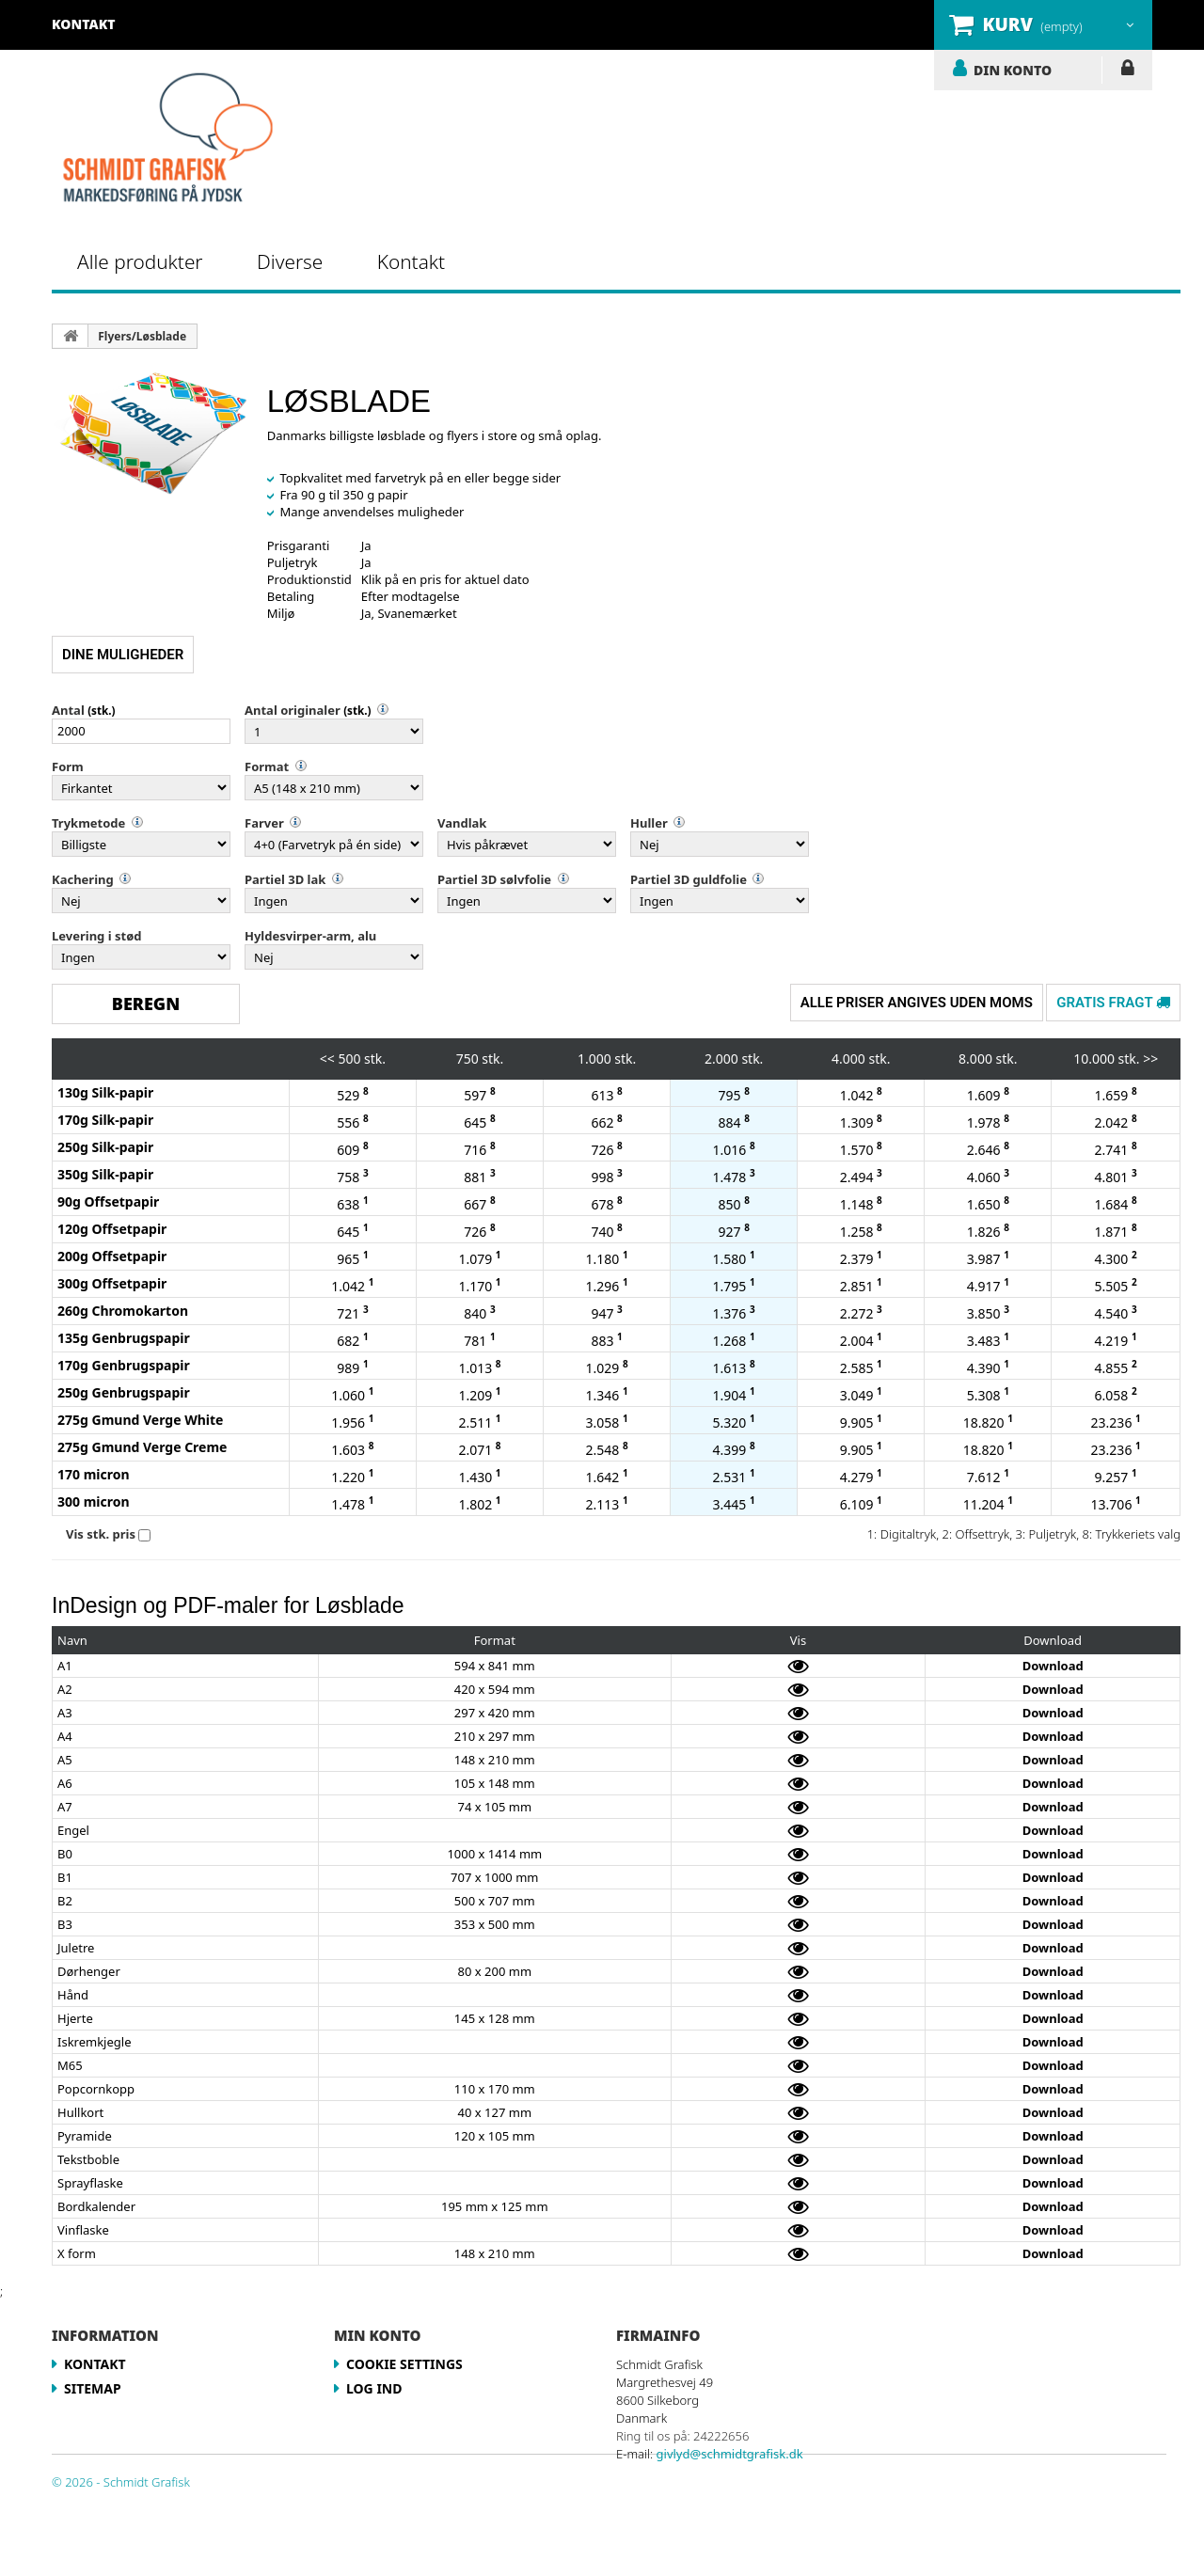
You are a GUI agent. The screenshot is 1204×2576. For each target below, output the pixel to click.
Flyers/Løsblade (142, 336)
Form (68, 766)
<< (327, 1058)
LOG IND (1127, 71)
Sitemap (92, 2388)
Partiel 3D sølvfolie (494, 879)
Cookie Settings (404, 2364)
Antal (68, 710)
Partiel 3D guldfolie (688, 879)
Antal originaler (293, 710)
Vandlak (461, 822)
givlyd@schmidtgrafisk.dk (730, 2453)
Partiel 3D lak (285, 879)
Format (267, 766)
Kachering (83, 879)
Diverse (290, 261)
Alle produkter (140, 261)
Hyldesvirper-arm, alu (310, 935)
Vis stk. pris (100, 1533)
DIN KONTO (1013, 69)
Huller (649, 822)
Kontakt (411, 261)
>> (1150, 1058)
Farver (264, 822)
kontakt (84, 24)
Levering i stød (96, 935)
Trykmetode (88, 822)
